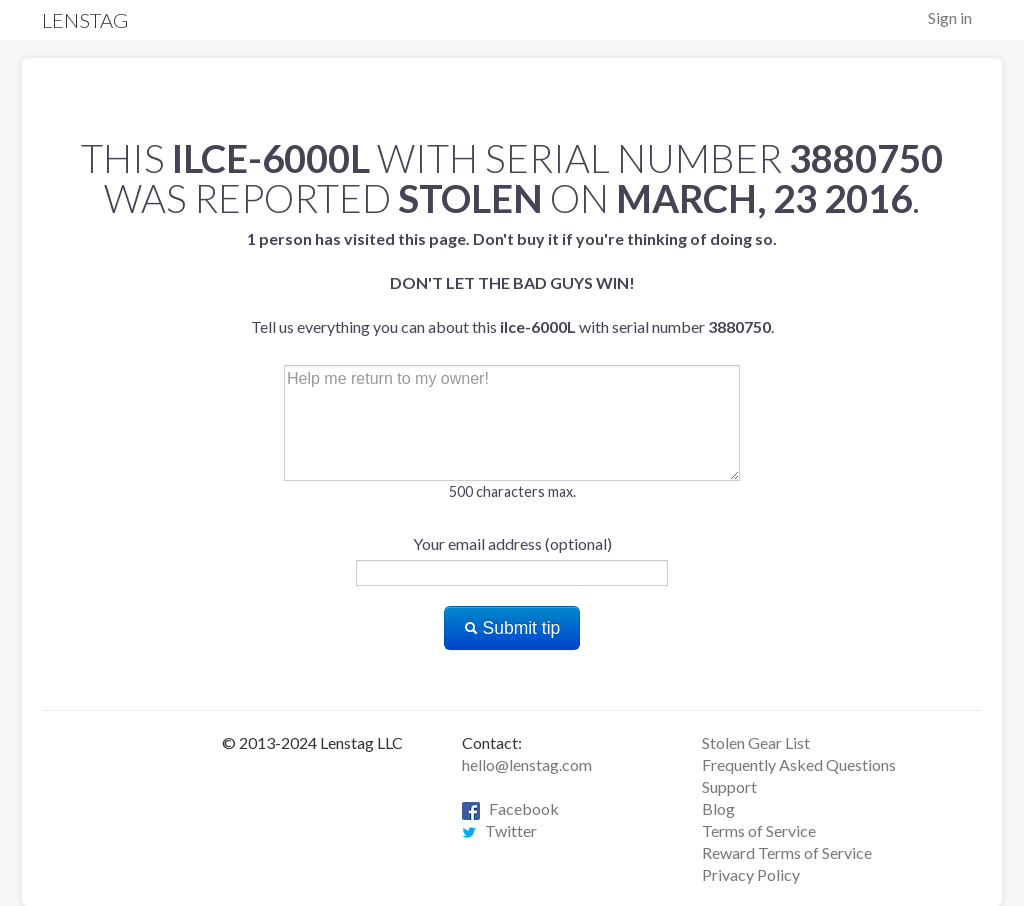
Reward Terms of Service (787, 852)
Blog (718, 808)
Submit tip (512, 628)
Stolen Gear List (756, 742)
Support (729, 786)
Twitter (499, 830)
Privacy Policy (751, 874)
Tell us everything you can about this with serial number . (512, 282)
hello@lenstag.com (527, 764)
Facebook (510, 808)
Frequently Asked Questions (799, 764)
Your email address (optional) (512, 543)
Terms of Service (759, 830)
